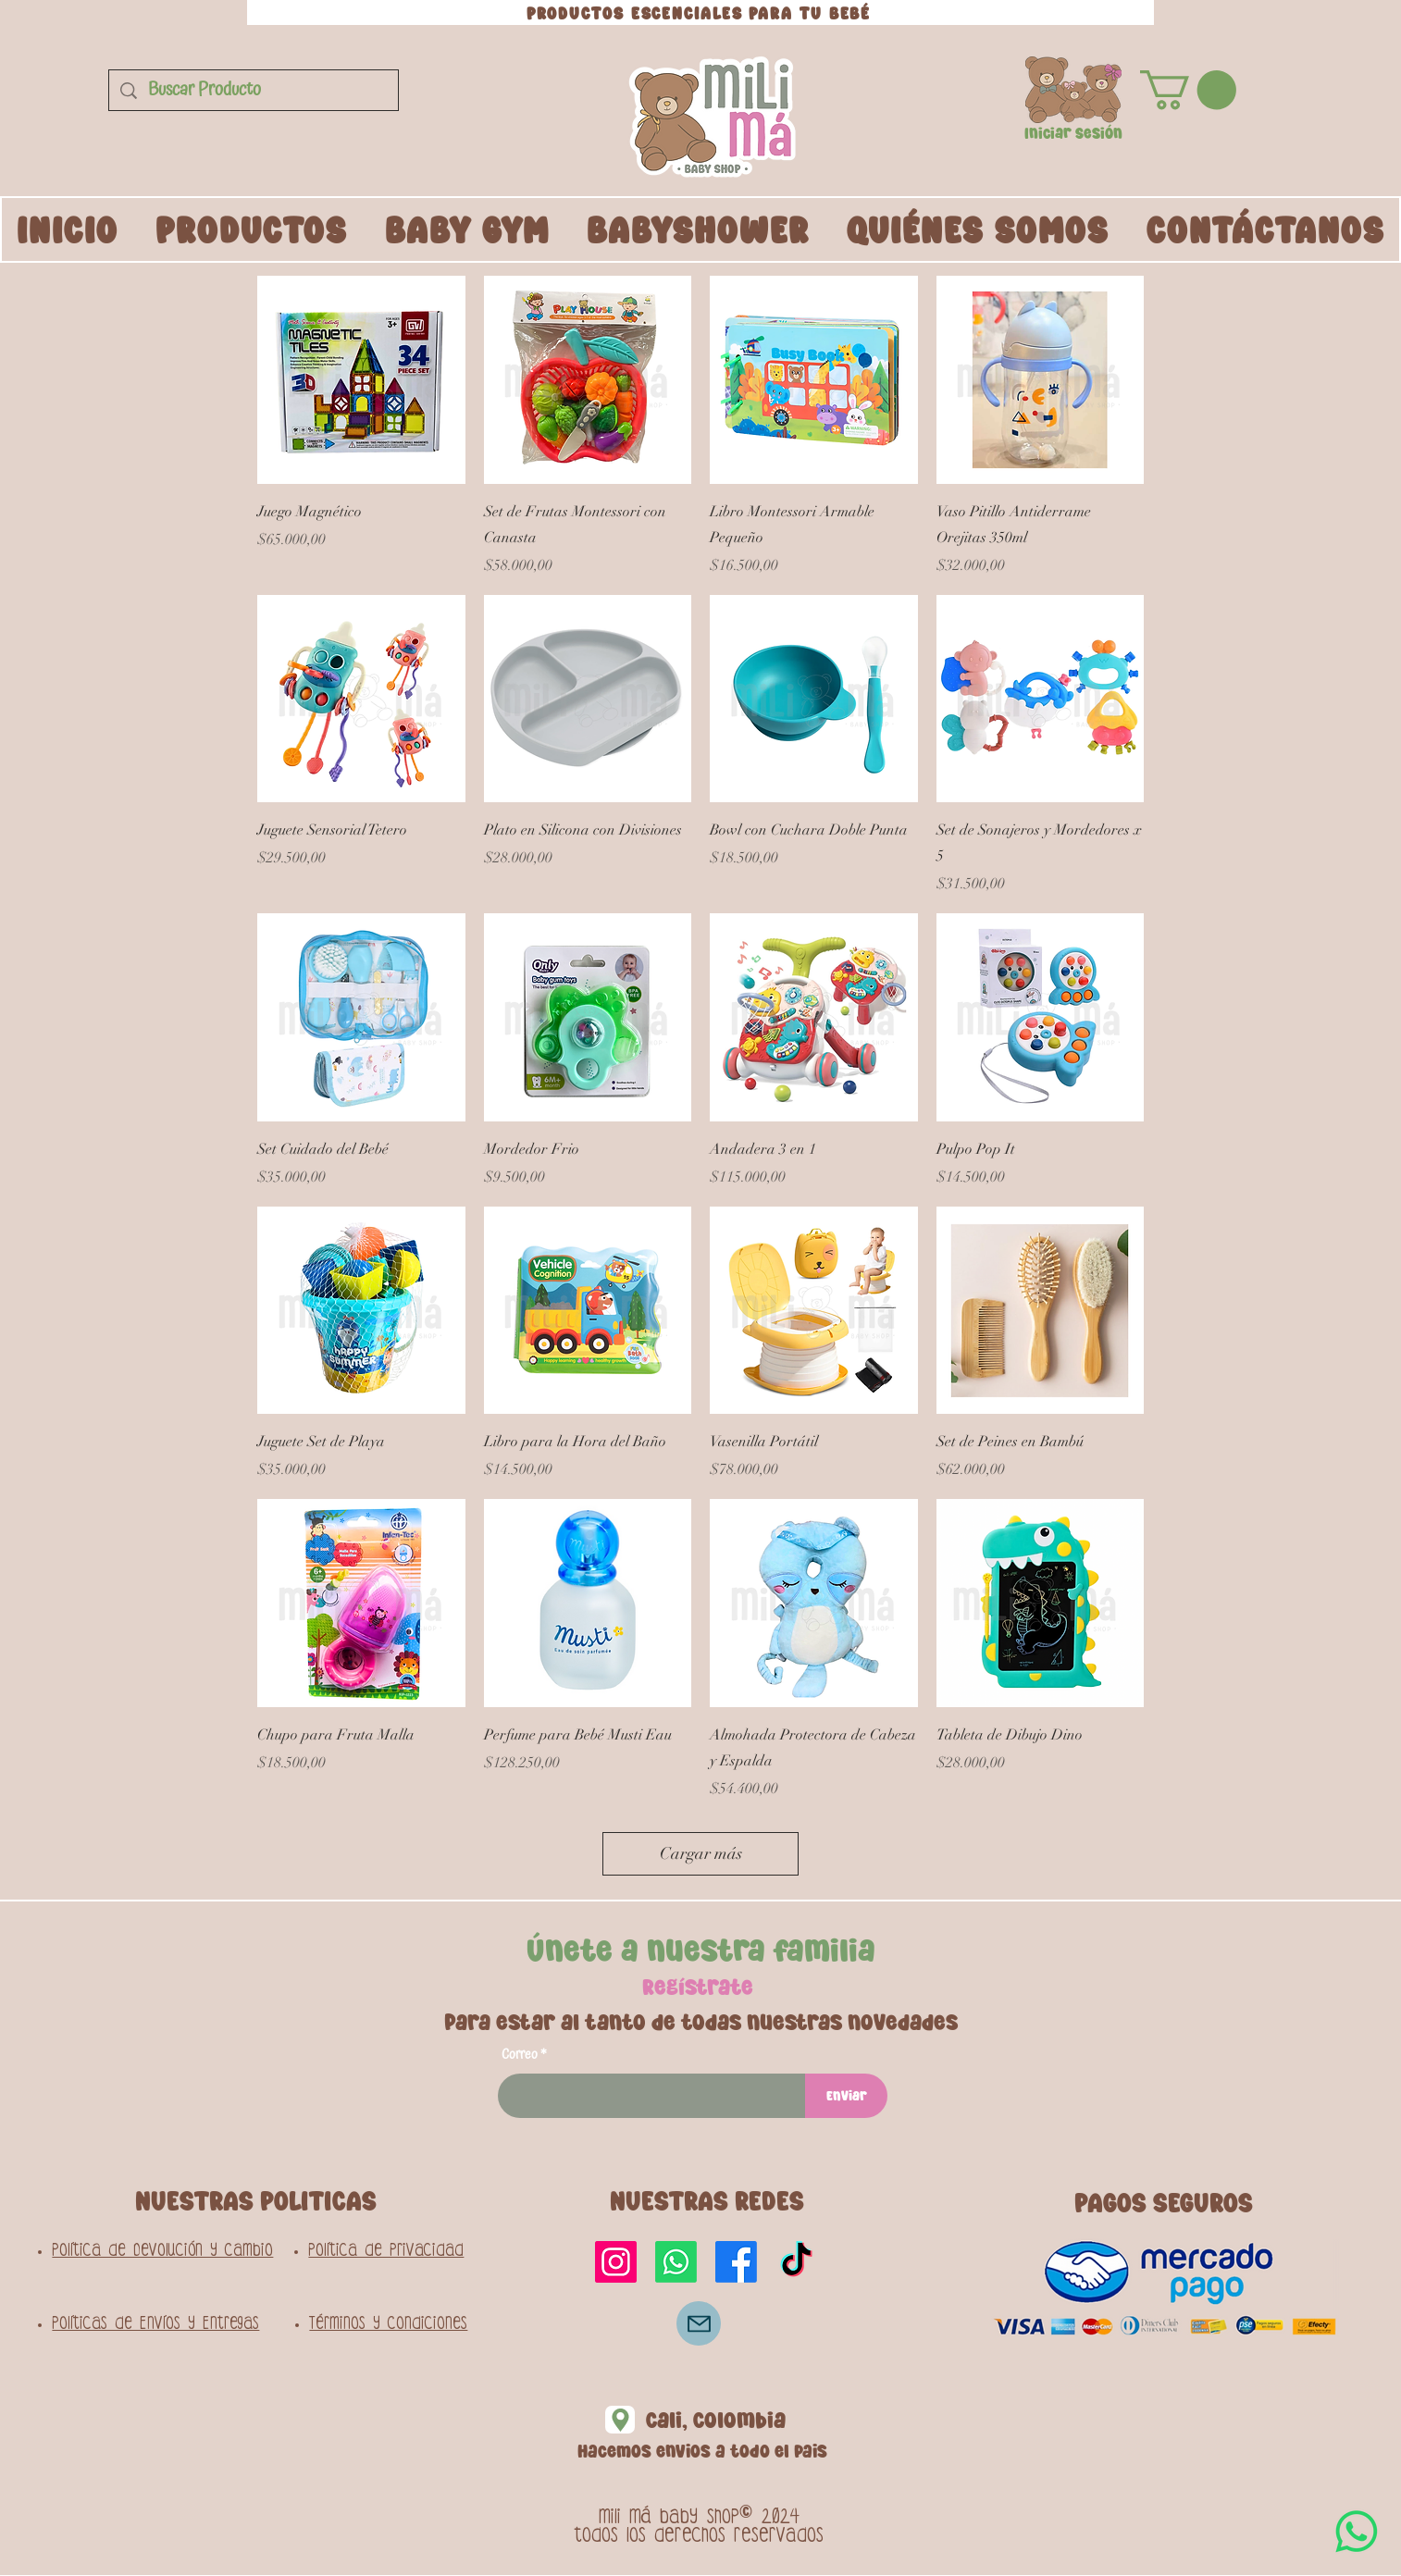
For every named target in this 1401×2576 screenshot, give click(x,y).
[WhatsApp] (1356, 2531)
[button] (1073, 89)
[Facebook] (736, 2262)
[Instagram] (616, 2262)
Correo (520, 2055)
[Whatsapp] (676, 2262)
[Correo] (698, 2323)
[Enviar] (846, 2096)
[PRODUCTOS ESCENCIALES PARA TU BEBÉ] (700, 12)
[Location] (620, 2420)
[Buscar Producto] (253, 90)
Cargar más (701, 1853)
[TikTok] (796, 2262)
